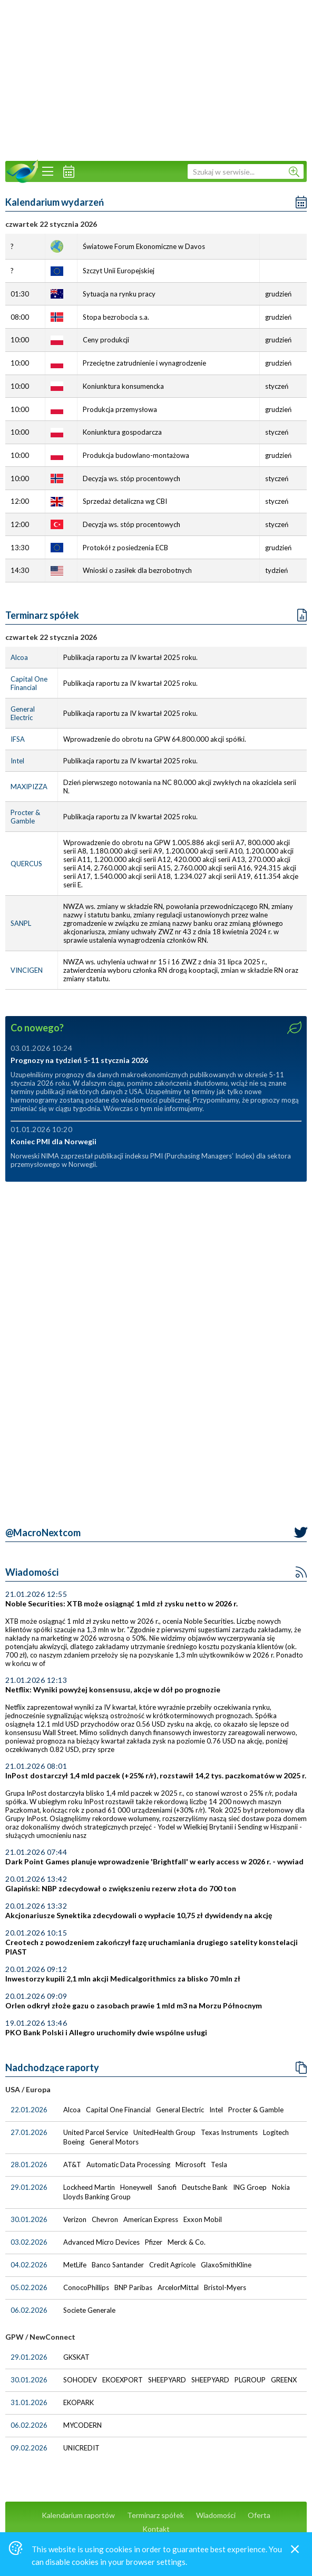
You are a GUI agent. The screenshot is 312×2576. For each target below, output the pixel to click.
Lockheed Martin (89, 2187)
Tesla (220, 2164)
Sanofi (168, 2187)
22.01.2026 (29, 2109)
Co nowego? (37, 1027)
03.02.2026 (29, 2242)
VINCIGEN (27, 970)
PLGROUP (251, 2380)
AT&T (73, 2164)
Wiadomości (31, 1572)
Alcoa (19, 657)
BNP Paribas (134, 2287)
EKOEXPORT (123, 2380)
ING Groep (250, 2187)
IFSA (18, 739)
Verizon (75, 2219)
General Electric (23, 713)
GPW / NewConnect (40, 2336)
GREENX (284, 2380)
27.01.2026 (29, 2132)
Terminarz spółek (42, 615)
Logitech (276, 2132)
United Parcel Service (96, 2132)
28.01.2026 (29, 2164)
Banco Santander (118, 2265)
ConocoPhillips (87, 2287)
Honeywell (137, 2187)
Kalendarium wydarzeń (54, 202)
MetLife (75, 2265)
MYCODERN (83, 2425)
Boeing (74, 2142)
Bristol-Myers (226, 2287)
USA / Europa (28, 2089)
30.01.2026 (29, 2219)
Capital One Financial (29, 683)
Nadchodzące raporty (52, 2067)
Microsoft (191, 2164)
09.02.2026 (29, 2448)
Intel (17, 760)
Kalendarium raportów (78, 2515)
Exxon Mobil (203, 2219)
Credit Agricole (173, 2265)
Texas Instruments (230, 2132)
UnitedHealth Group (165, 2132)
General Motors (115, 2142)
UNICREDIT (82, 2448)
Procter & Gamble (25, 816)
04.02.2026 (29, 2265)
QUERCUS (26, 863)
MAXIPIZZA (29, 786)
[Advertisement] (156, 79)
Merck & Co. (187, 2242)
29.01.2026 (29, 2187)
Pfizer (154, 2242)
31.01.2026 (29, 2402)
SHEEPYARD (168, 2380)
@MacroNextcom (43, 1532)
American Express (151, 2219)
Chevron (106, 2219)
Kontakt (156, 2528)
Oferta (259, 2515)
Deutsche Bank (205, 2187)
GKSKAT (77, 2357)
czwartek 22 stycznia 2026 (51, 637)
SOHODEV (81, 2380)
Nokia (281, 2187)
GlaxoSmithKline (227, 2265)
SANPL (21, 923)
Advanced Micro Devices (102, 2242)
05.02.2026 (29, 2287)
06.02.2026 (29, 2310)
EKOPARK (79, 2402)
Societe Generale (90, 2310)
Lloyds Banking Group (97, 2196)
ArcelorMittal (179, 2287)
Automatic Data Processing (129, 2164)
